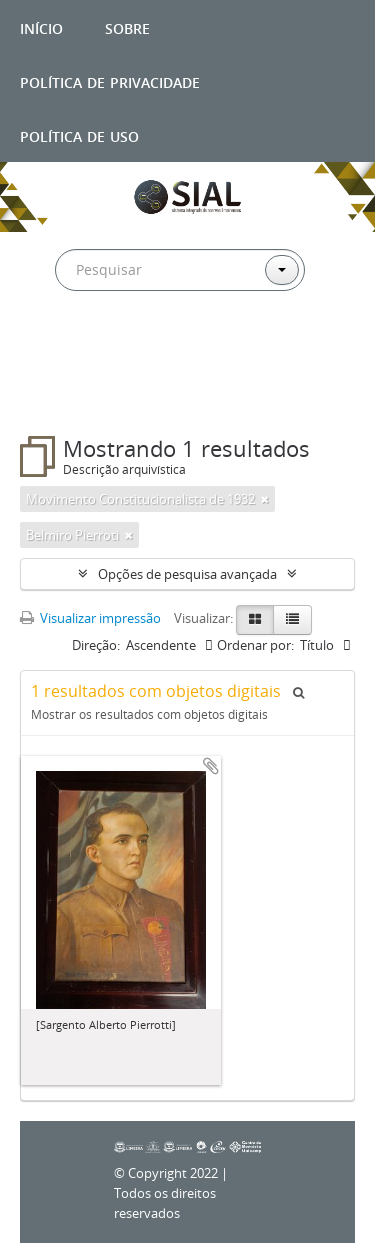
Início (41, 26)
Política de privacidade (110, 80)
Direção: (96, 645)
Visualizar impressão (90, 618)
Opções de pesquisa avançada (187, 574)
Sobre (127, 26)
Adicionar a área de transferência (211, 766)
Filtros (64, 396)
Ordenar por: (255, 645)
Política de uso (79, 134)
